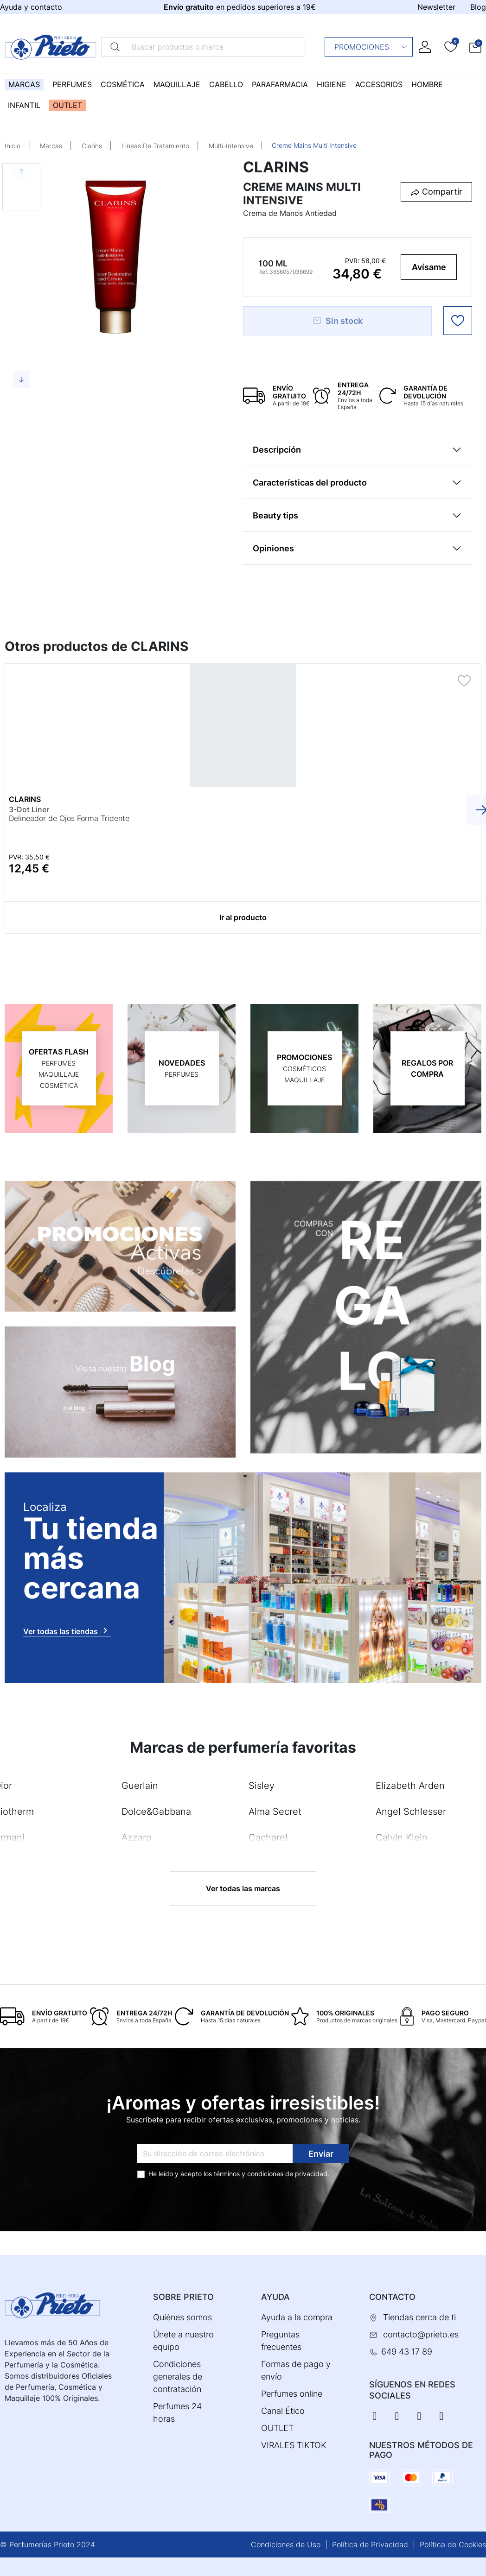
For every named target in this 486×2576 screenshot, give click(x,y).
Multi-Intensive (231, 146)
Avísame (429, 267)
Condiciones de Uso (285, 2544)
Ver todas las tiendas (67, 1629)
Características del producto (310, 482)
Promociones (371, 46)
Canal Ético (283, 2411)
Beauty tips (275, 515)
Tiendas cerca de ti (419, 2317)
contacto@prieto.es (421, 2334)
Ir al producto (243, 917)
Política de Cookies (453, 2544)
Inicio (12, 146)
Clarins (92, 146)
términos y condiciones (248, 2173)
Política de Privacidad (370, 2544)
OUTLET (277, 2428)
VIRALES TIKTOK (293, 2445)
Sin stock (337, 321)
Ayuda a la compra (297, 2317)
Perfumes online (291, 2394)
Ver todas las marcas (243, 1888)
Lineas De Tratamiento (155, 146)
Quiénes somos (182, 2317)
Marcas (51, 146)
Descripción (277, 450)
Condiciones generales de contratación (177, 2376)
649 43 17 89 (406, 2351)
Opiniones (273, 548)
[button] (475, 47)
